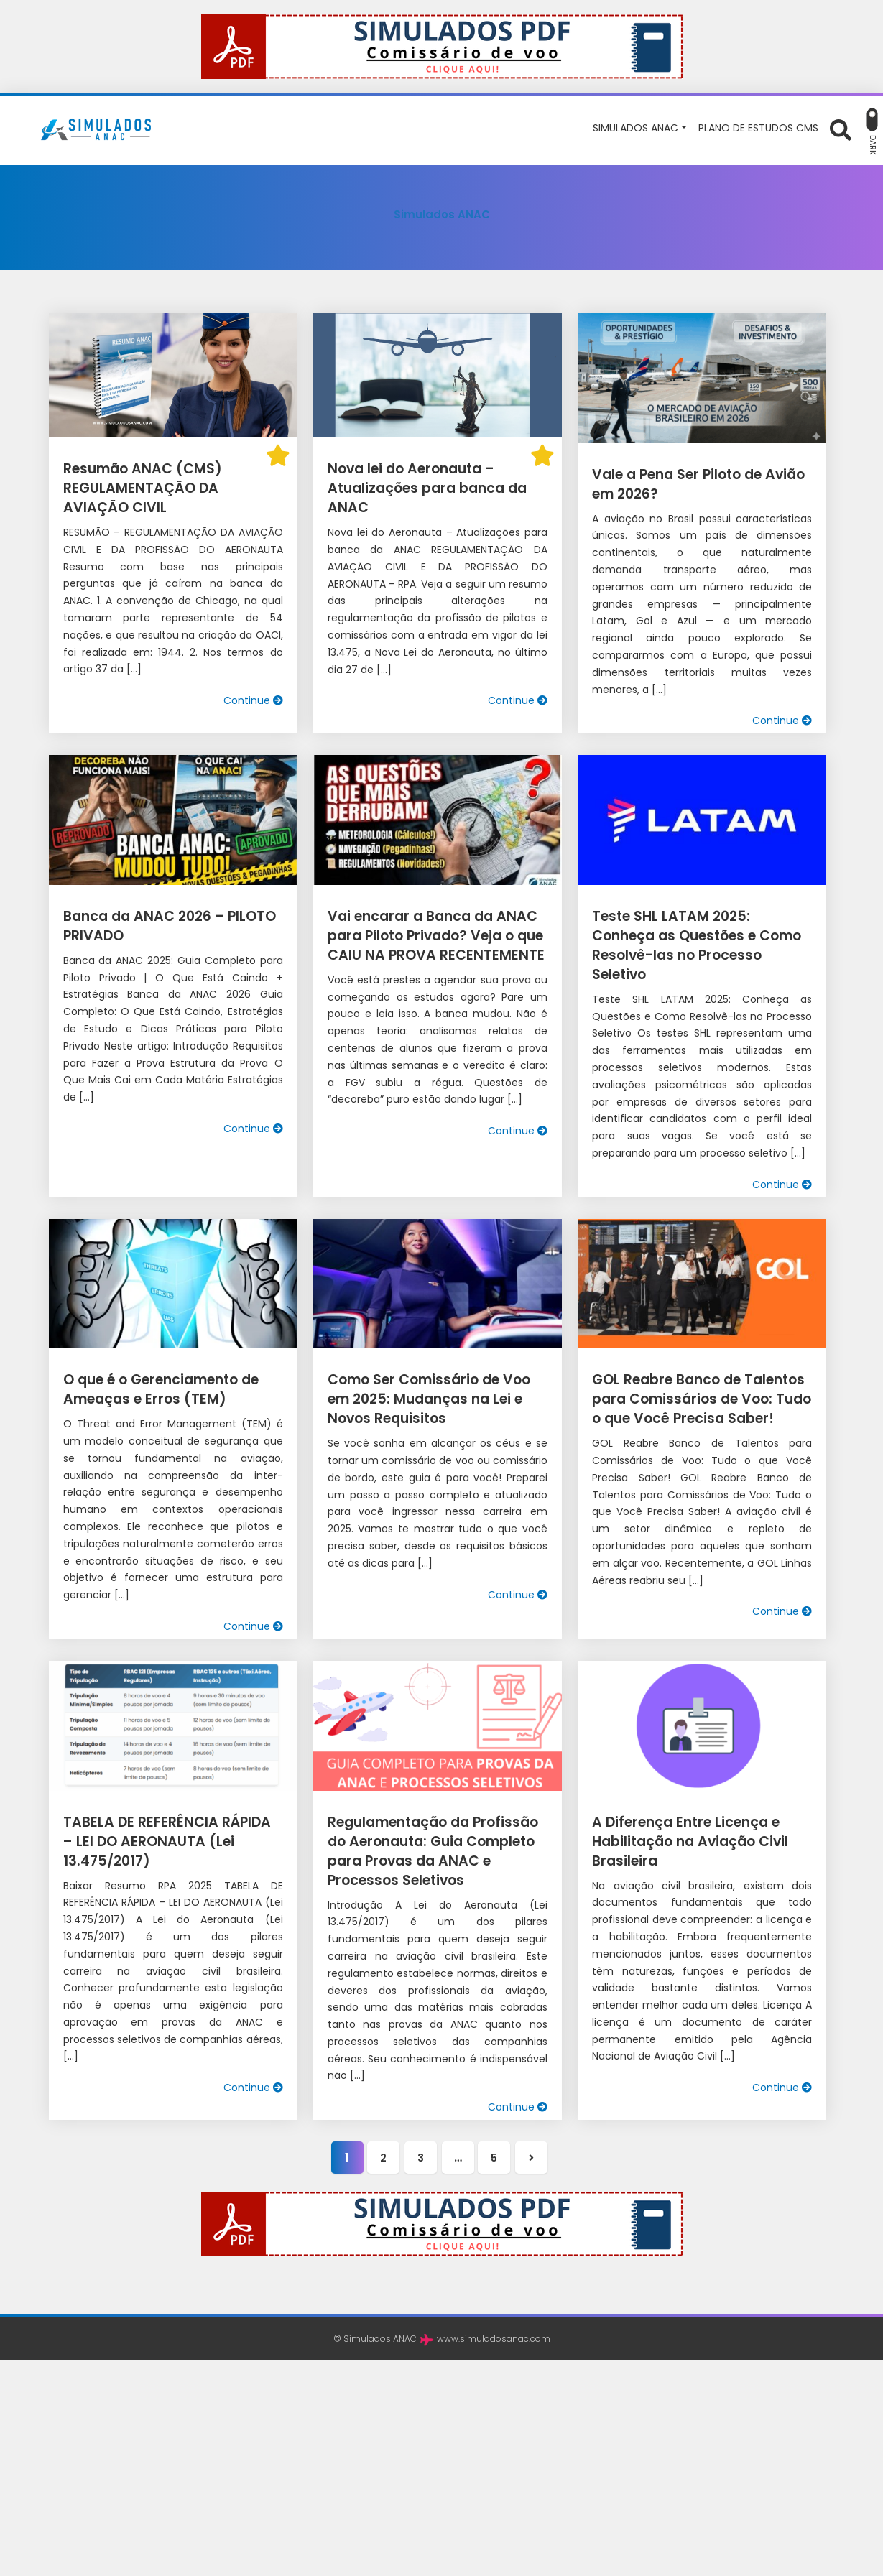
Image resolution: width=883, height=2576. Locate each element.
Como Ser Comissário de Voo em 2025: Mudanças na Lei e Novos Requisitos (437, 1379)
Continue (253, 700)
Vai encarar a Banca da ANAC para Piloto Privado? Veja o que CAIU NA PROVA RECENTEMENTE (432, 935)
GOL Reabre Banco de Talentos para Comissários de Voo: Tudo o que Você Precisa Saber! (696, 1379)
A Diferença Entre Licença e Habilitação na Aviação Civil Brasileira (687, 1822)
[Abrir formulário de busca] (840, 129)
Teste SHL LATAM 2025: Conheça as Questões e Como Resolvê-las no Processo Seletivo (698, 935)
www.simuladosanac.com (493, 2316)
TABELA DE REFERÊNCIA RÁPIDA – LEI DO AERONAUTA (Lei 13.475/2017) (167, 1822)
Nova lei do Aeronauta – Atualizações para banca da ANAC (423, 488)
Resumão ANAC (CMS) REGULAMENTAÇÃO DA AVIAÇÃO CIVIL (168, 488)
